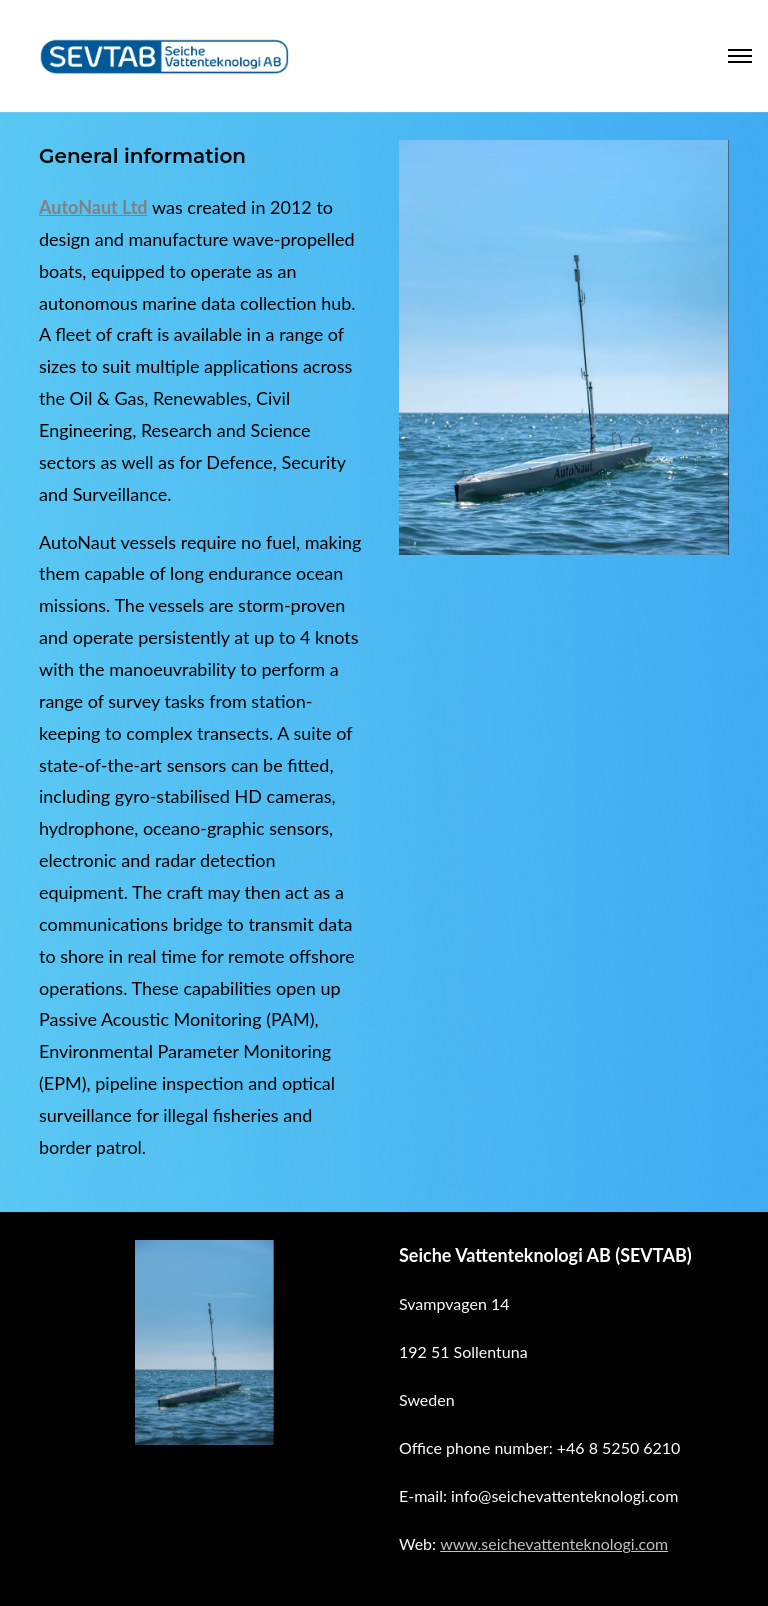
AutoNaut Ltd (93, 207)
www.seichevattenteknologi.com (554, 1543)
